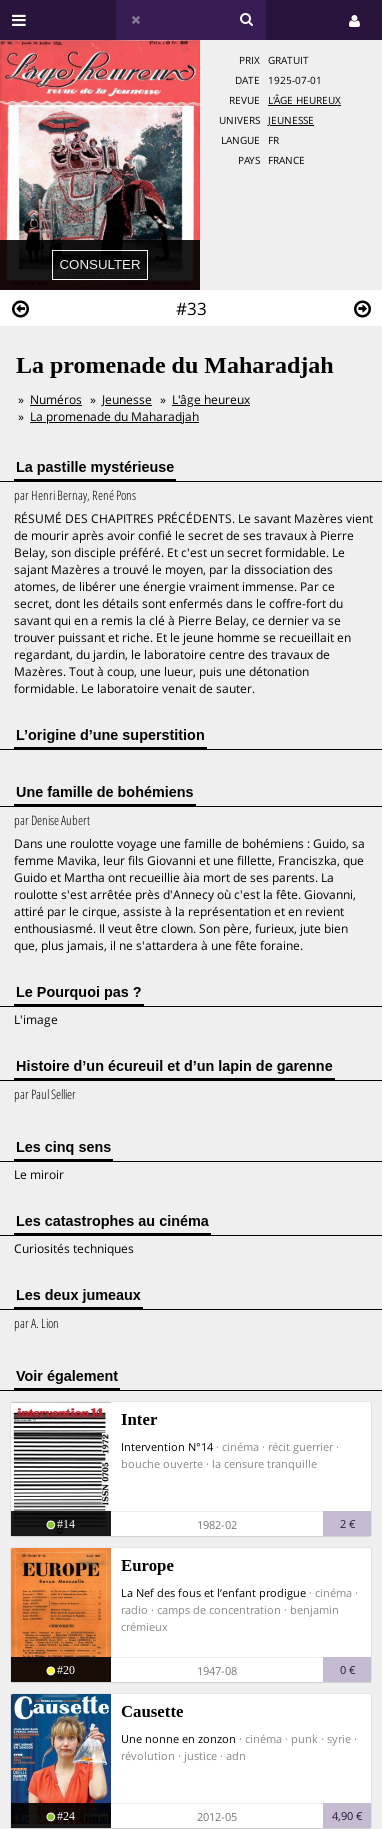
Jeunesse (291, 120)
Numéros (56, 399)
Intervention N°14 (167, 1446)
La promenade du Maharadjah (114, 416)
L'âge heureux (304, 100)
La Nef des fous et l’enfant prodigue (213, 1592)
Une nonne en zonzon (178, 1738)
